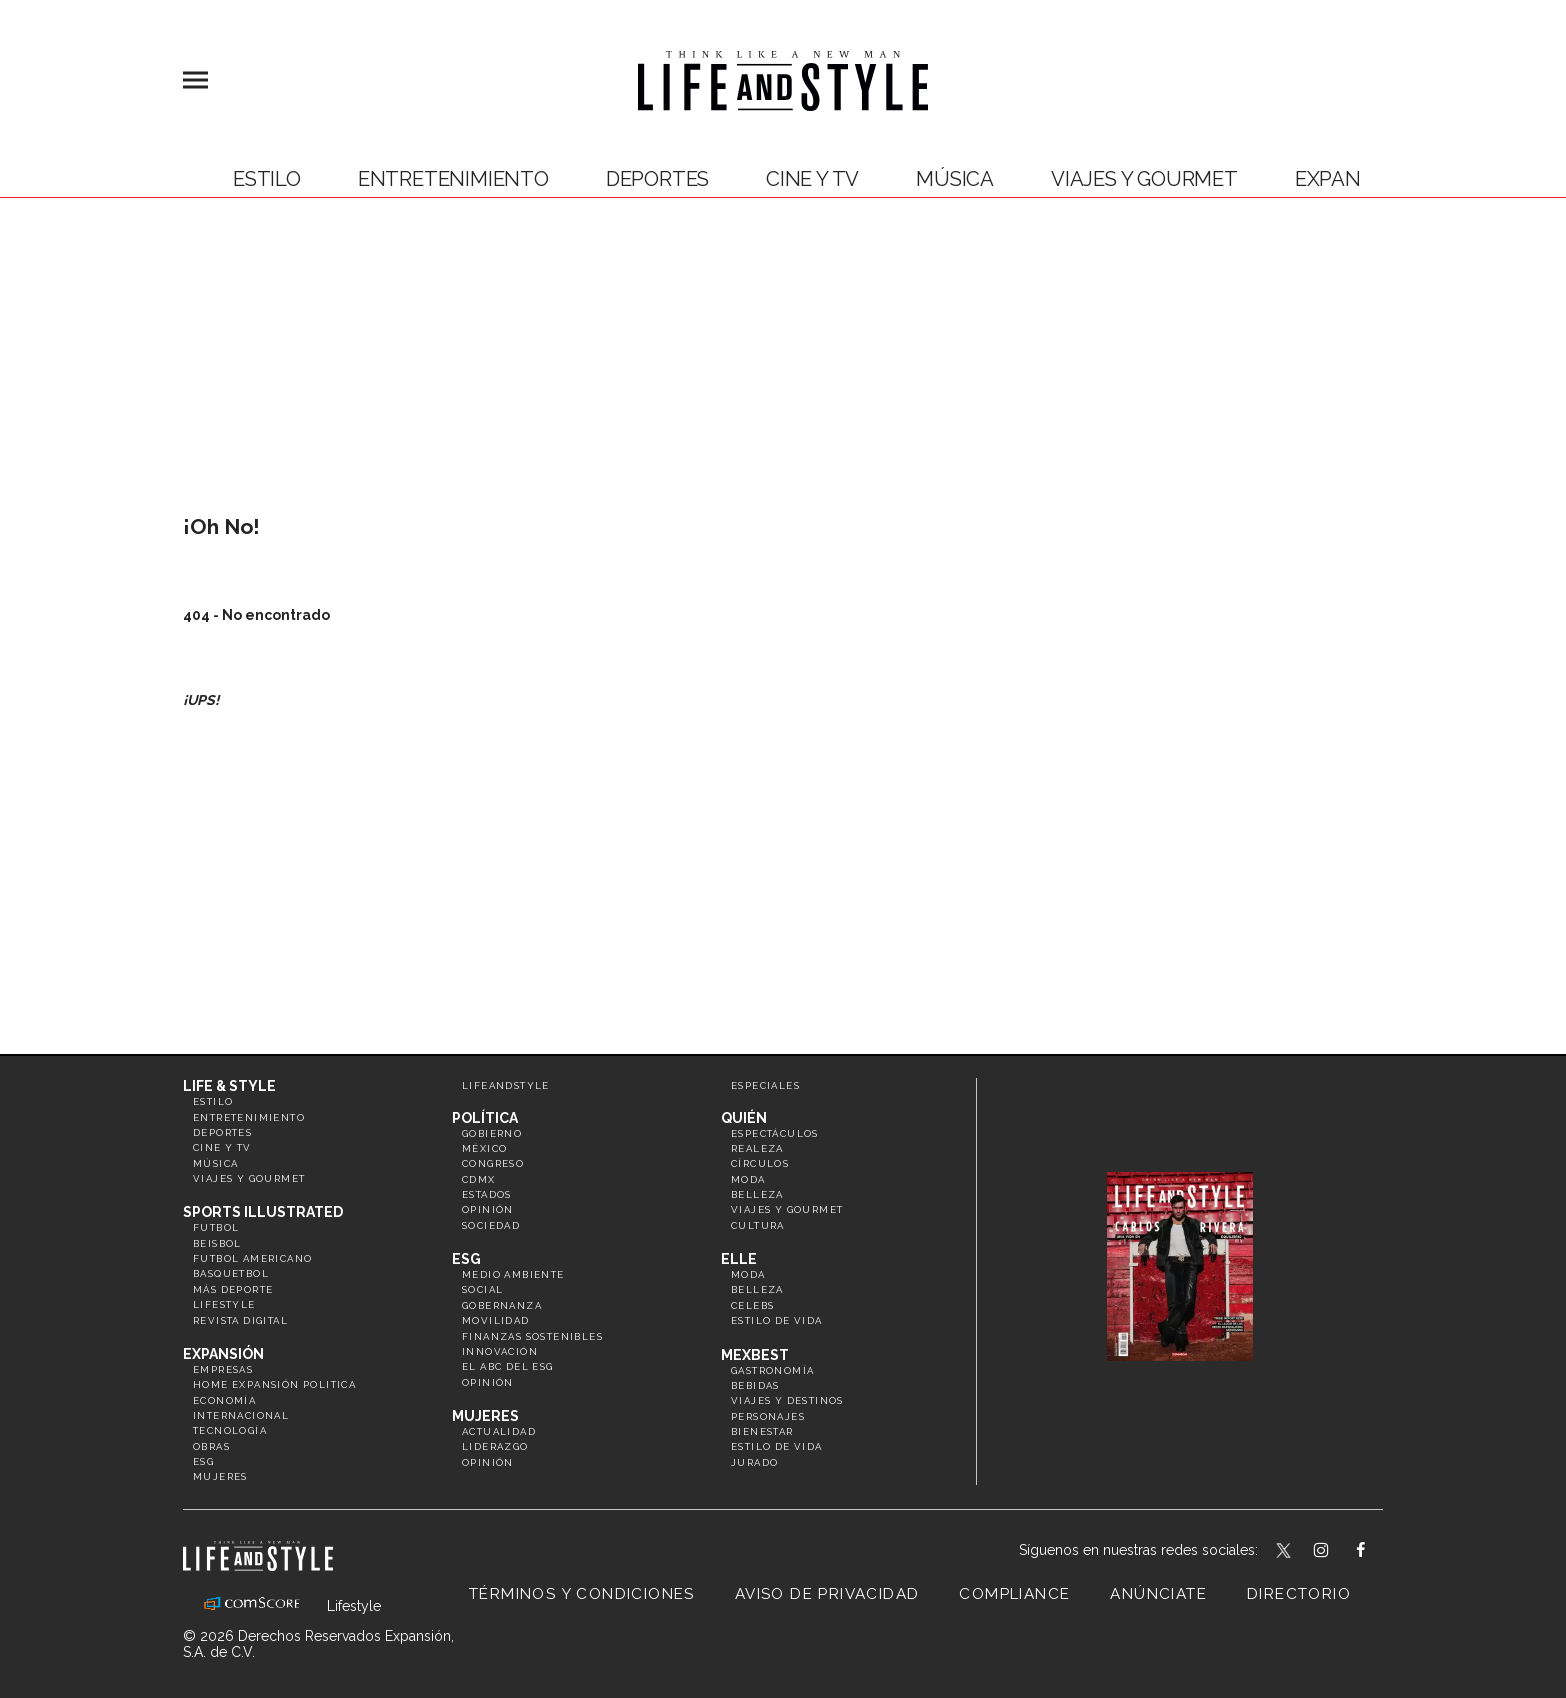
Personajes (768, 1416)
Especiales (765, 1085)
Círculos (760, 1163)
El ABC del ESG (508, 1366)
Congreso (493, 1163)
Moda (748, 1179)
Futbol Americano (252, 1258)
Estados (487, 1194)
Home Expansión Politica (274, 1384)
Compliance (1014, 1594)
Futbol (216, 1227)
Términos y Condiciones (582, 1594)
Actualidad (499, 1431)
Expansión (223, 1354)
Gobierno (492, 1133)
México (484, 1148)
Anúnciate (1158, 1594)
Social (482, 1289)
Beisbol (217, 1243)
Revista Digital (240, 1320)
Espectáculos (775, 1133)
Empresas (223, 1369)
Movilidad (496, 1320)
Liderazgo (495, 1446)
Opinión (488, 1209)
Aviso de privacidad (827, 1594)
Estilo (267, 179)
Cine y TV (812, 179)
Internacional (241, 1415)
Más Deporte (233, 1289)
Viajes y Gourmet (1144, 179)
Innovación (500, 1351)
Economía (224, 1400)
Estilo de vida (777, 1320)
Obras (211, 1446)
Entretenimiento (453, 179)
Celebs (752, 1305)
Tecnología (230, 1430)
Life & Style (229, 1086)
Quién (744, 1118)
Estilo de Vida (777, 1446)
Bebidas (755, 1385)
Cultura (758, 1225)
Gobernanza (502, 1305)
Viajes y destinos (787, 1400)
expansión (1351, 179)
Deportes (657, 179)
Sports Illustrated (263, 1212)
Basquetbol (231, 1273)
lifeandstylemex (1338, 1552)
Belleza (757, 1194)
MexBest (755, 1355)
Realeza (757, 1148)
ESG (203, 1461)
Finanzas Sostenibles (532, 1336)
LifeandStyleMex (1285, 1552)
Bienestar (762, 1431)
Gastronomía (772, 1370)
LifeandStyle (506, 1085)
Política (485, 1118)
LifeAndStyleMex (1378, 1552)
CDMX (479, 1179)
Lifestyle (224, 1304)
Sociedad (491, 1225)
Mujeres (220, 1476)
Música (955, 179)
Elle (739, 1259)
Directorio (1299, 1594)
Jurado (754, 1462)
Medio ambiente (513, 1274)
